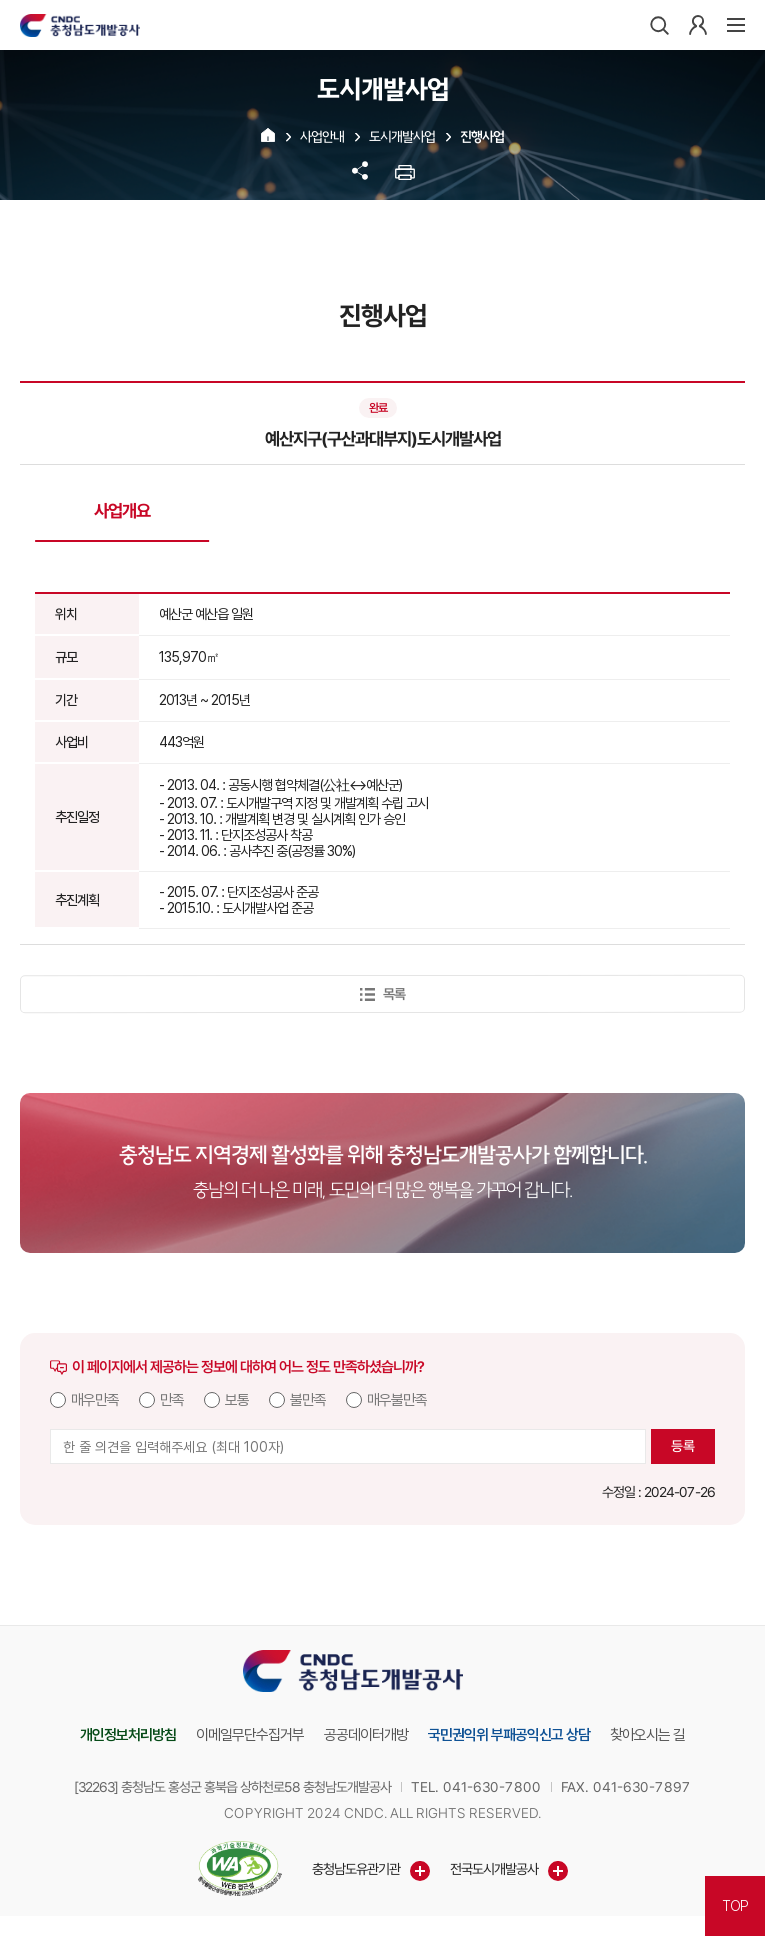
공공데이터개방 (366, 1735)
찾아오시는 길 (647, 1735)
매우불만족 (397, 1400)
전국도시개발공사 (493, 1869)
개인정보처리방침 (128, 1735)
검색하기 (659, 24)
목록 (382, 994)
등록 (683, 1446)
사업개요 (122, 510)
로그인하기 (698, 25)
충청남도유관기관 (355, 1869)
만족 (172, 1400)
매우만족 (95, 1400)
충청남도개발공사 (80, 24)
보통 (237, 1400)
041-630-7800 (492, 1787)
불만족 (308, 1400)
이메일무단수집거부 (250, 1735)
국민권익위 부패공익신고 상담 (509, 1735)
